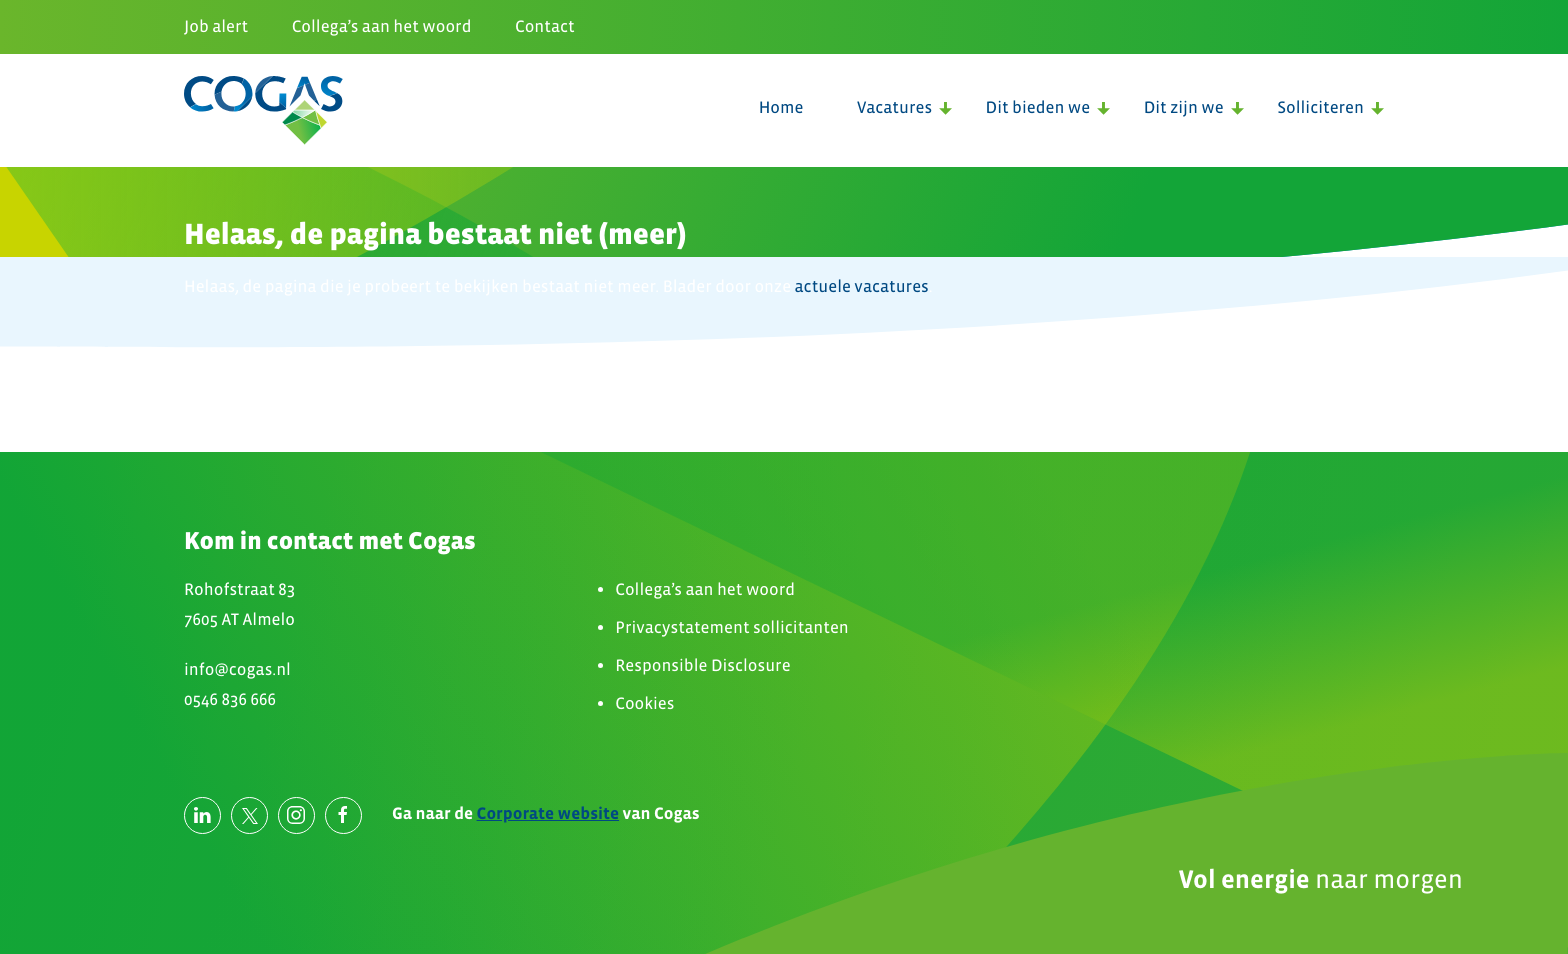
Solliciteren (1320, 107)
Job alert (216, 26)
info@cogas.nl (237, 669)
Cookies (644, 703)
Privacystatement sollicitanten (732, 627)
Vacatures (894, 107)
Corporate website (548, 813)
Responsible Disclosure (702, 665)
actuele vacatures (862, 286)
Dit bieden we (1038, 107)
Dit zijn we (1184, 107)
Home (781, 107)
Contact (545, 26)
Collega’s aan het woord (382, 26)
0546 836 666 (230, 699)
